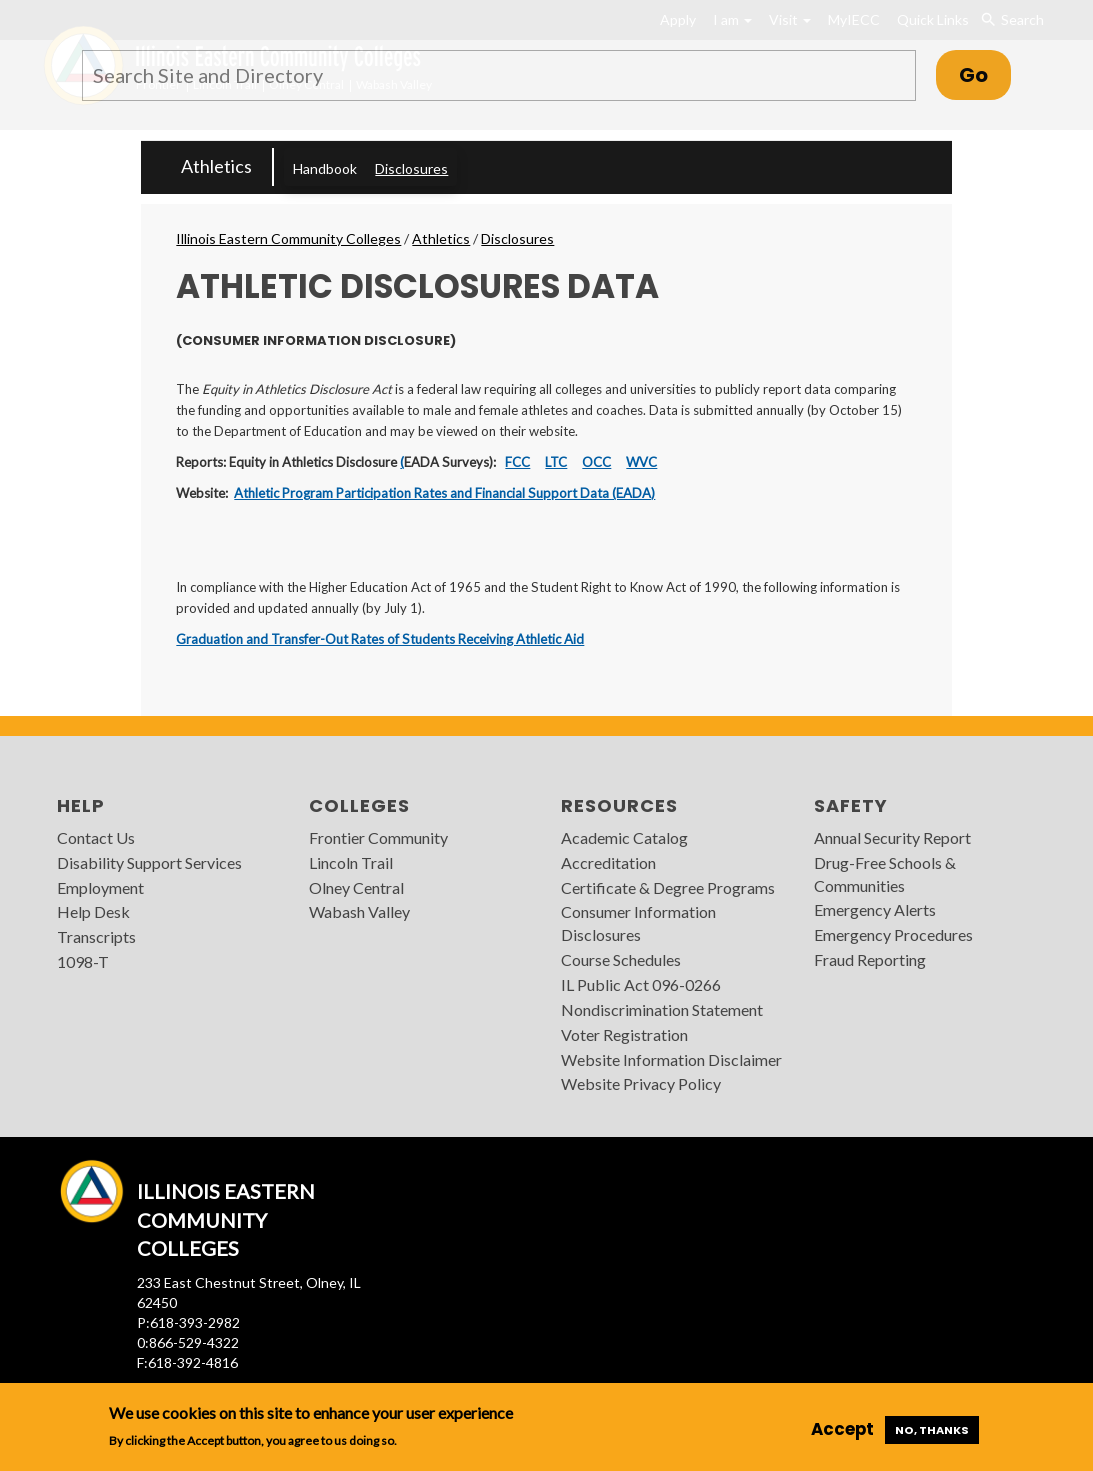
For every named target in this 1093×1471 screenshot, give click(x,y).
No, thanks (932, 1430)
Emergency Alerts (875, 909)
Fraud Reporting (870, 959)
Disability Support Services (149, 862)
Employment (100, 887)
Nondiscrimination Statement (662, 1009)
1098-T (83, 961)
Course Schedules (621, 959)
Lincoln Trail (351, 862)
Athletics (216, 166)
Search (1011, 20)
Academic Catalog (624, 837)
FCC (517, 462)
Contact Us (96, 837)
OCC (596, 462)
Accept (842, 1429)
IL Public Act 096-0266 (641, 984)
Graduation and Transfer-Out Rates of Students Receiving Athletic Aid (380, 639)
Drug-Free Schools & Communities (885, 874)
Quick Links (933, 19)
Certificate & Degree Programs (668, 887)
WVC (641, 462)
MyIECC (854, 19)
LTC (556, 462)
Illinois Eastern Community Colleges (288, 238)
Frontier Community (378, 837)
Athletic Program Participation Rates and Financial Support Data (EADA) (444, 493)
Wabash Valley (359, 911)
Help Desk (93, 911)
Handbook (325, 168)
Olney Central (356, 887)
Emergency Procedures (893, 934)
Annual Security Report (892, 837)
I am (732, 19)
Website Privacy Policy (641, 1083)
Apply (678, 19)
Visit (790, 19)
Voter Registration (624, 1034)
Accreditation (608, 862)
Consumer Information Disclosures (638, 923)
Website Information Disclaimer (671, 1059)
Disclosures (411, 168)
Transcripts (96, 936)
